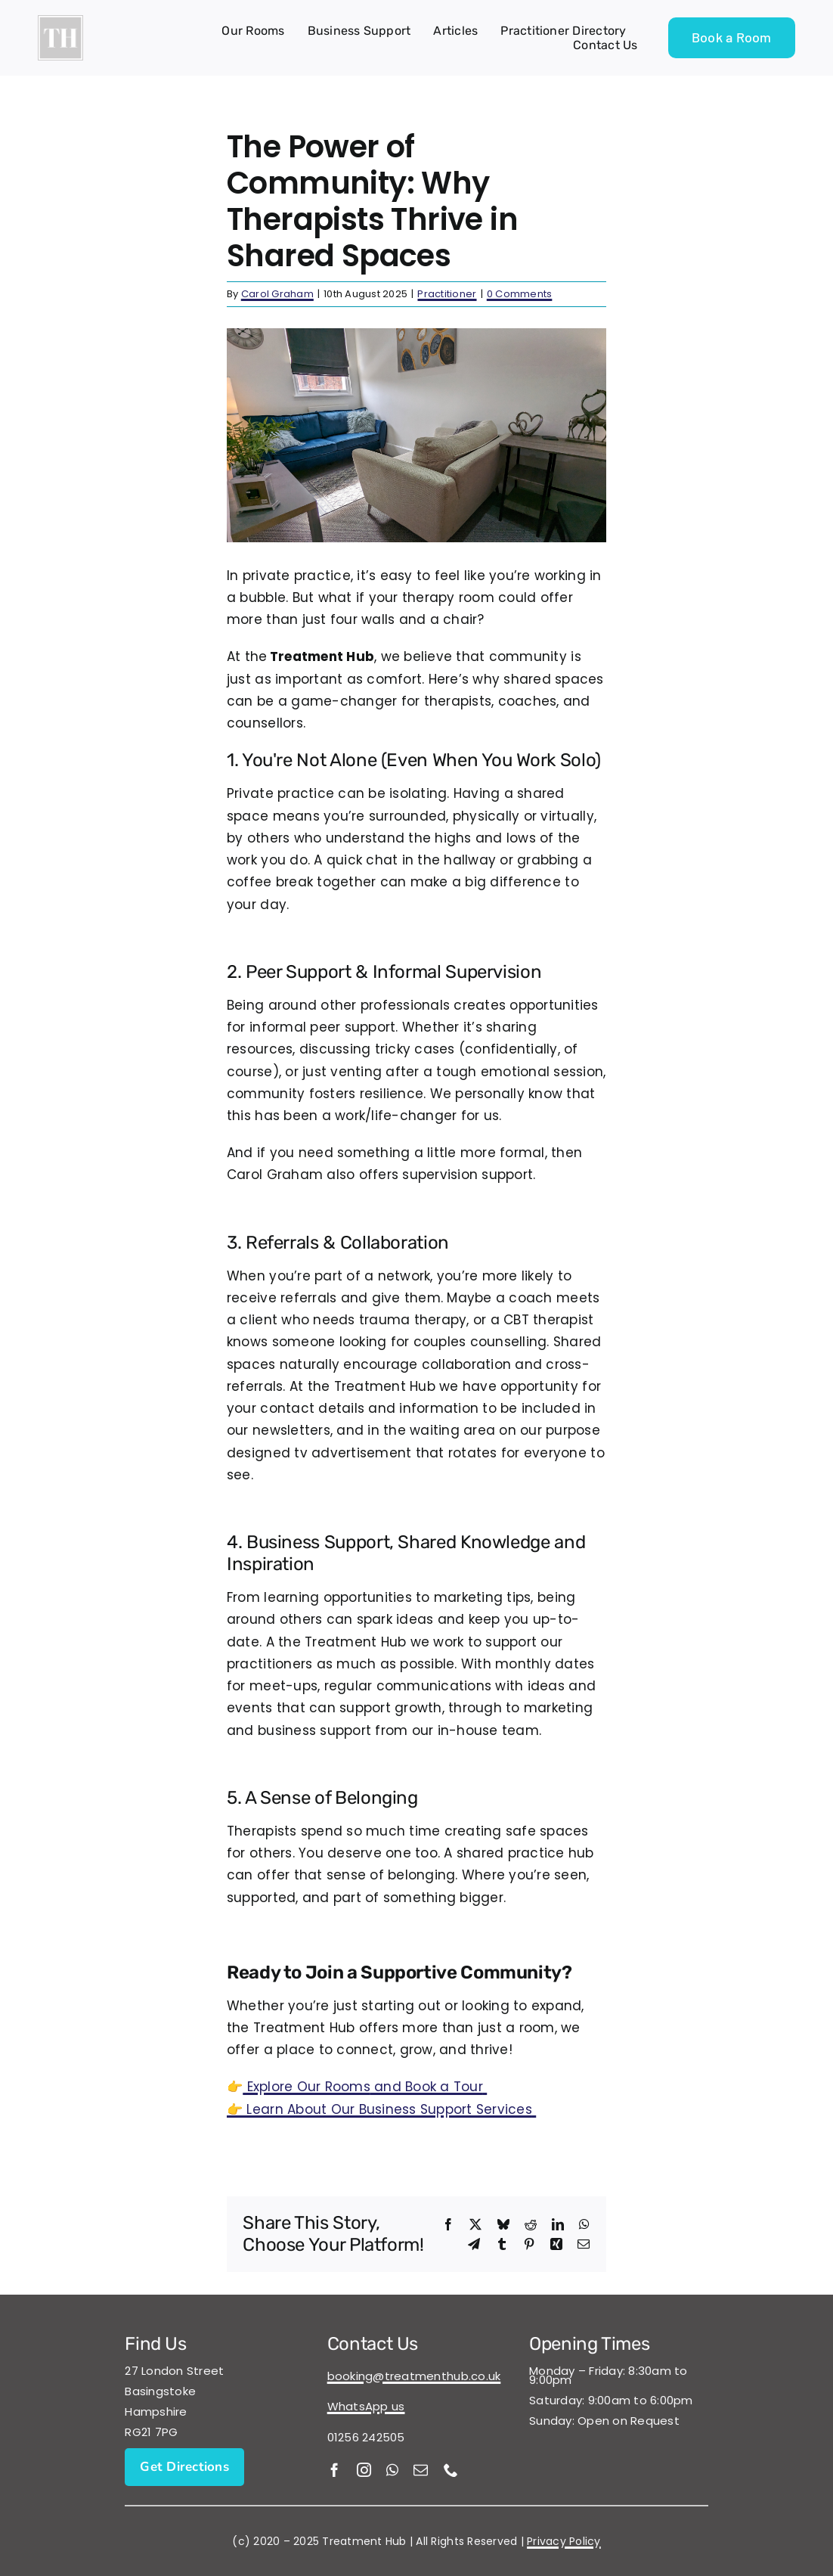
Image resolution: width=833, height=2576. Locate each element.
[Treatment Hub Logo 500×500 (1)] (60, 21)
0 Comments (520, 294)
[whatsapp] (392, 2470)
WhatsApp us (366, 2406)
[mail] (420, 2470)
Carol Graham (277, 294)
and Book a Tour (365, 2087)
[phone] (451, 2470)
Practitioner (446, 294)
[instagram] (364, 2470)
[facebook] (334, 2470)
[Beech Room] (416, 435)
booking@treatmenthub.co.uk (414, 2376)
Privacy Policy (564, 2541)
